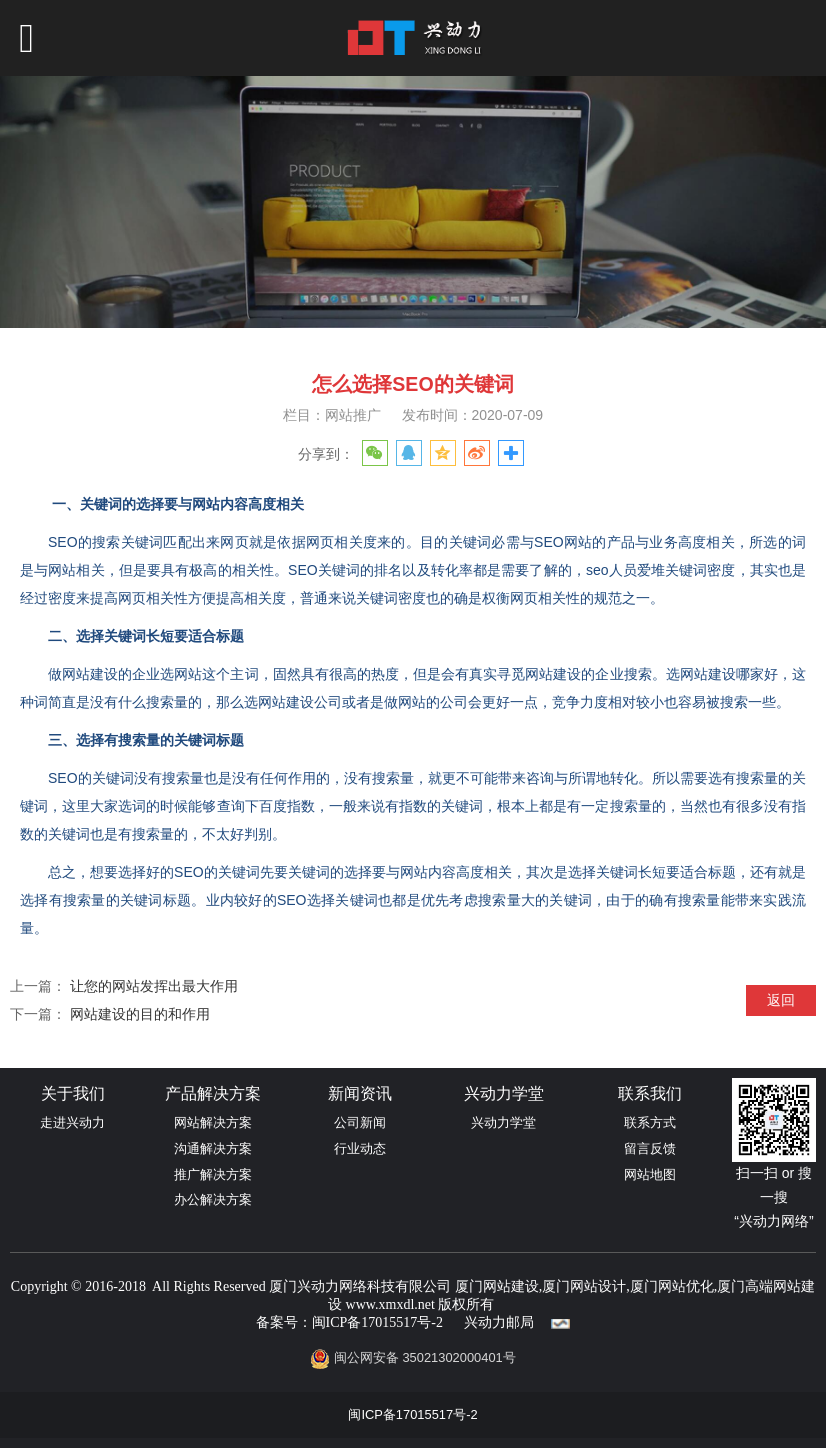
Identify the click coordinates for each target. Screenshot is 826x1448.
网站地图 (650, 1174)
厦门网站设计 (584, 1286)
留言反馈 (650, 1148)
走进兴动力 (72, 1122)
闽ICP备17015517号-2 (377, 1322)
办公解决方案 (213, 1199)
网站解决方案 (213, 1122)
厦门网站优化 (672, 1286)
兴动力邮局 (499, 1322)
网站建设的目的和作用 (140, 1014)
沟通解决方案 (213, 1148)
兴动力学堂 (503, 1122)
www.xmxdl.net (390, 1304)
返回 (781, 1000)
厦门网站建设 (497, 1286)
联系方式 (650, 1122)
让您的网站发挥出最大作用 (154, 986)
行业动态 (360, 1148)
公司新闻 (360, 1122)
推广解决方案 (213, 1174)
